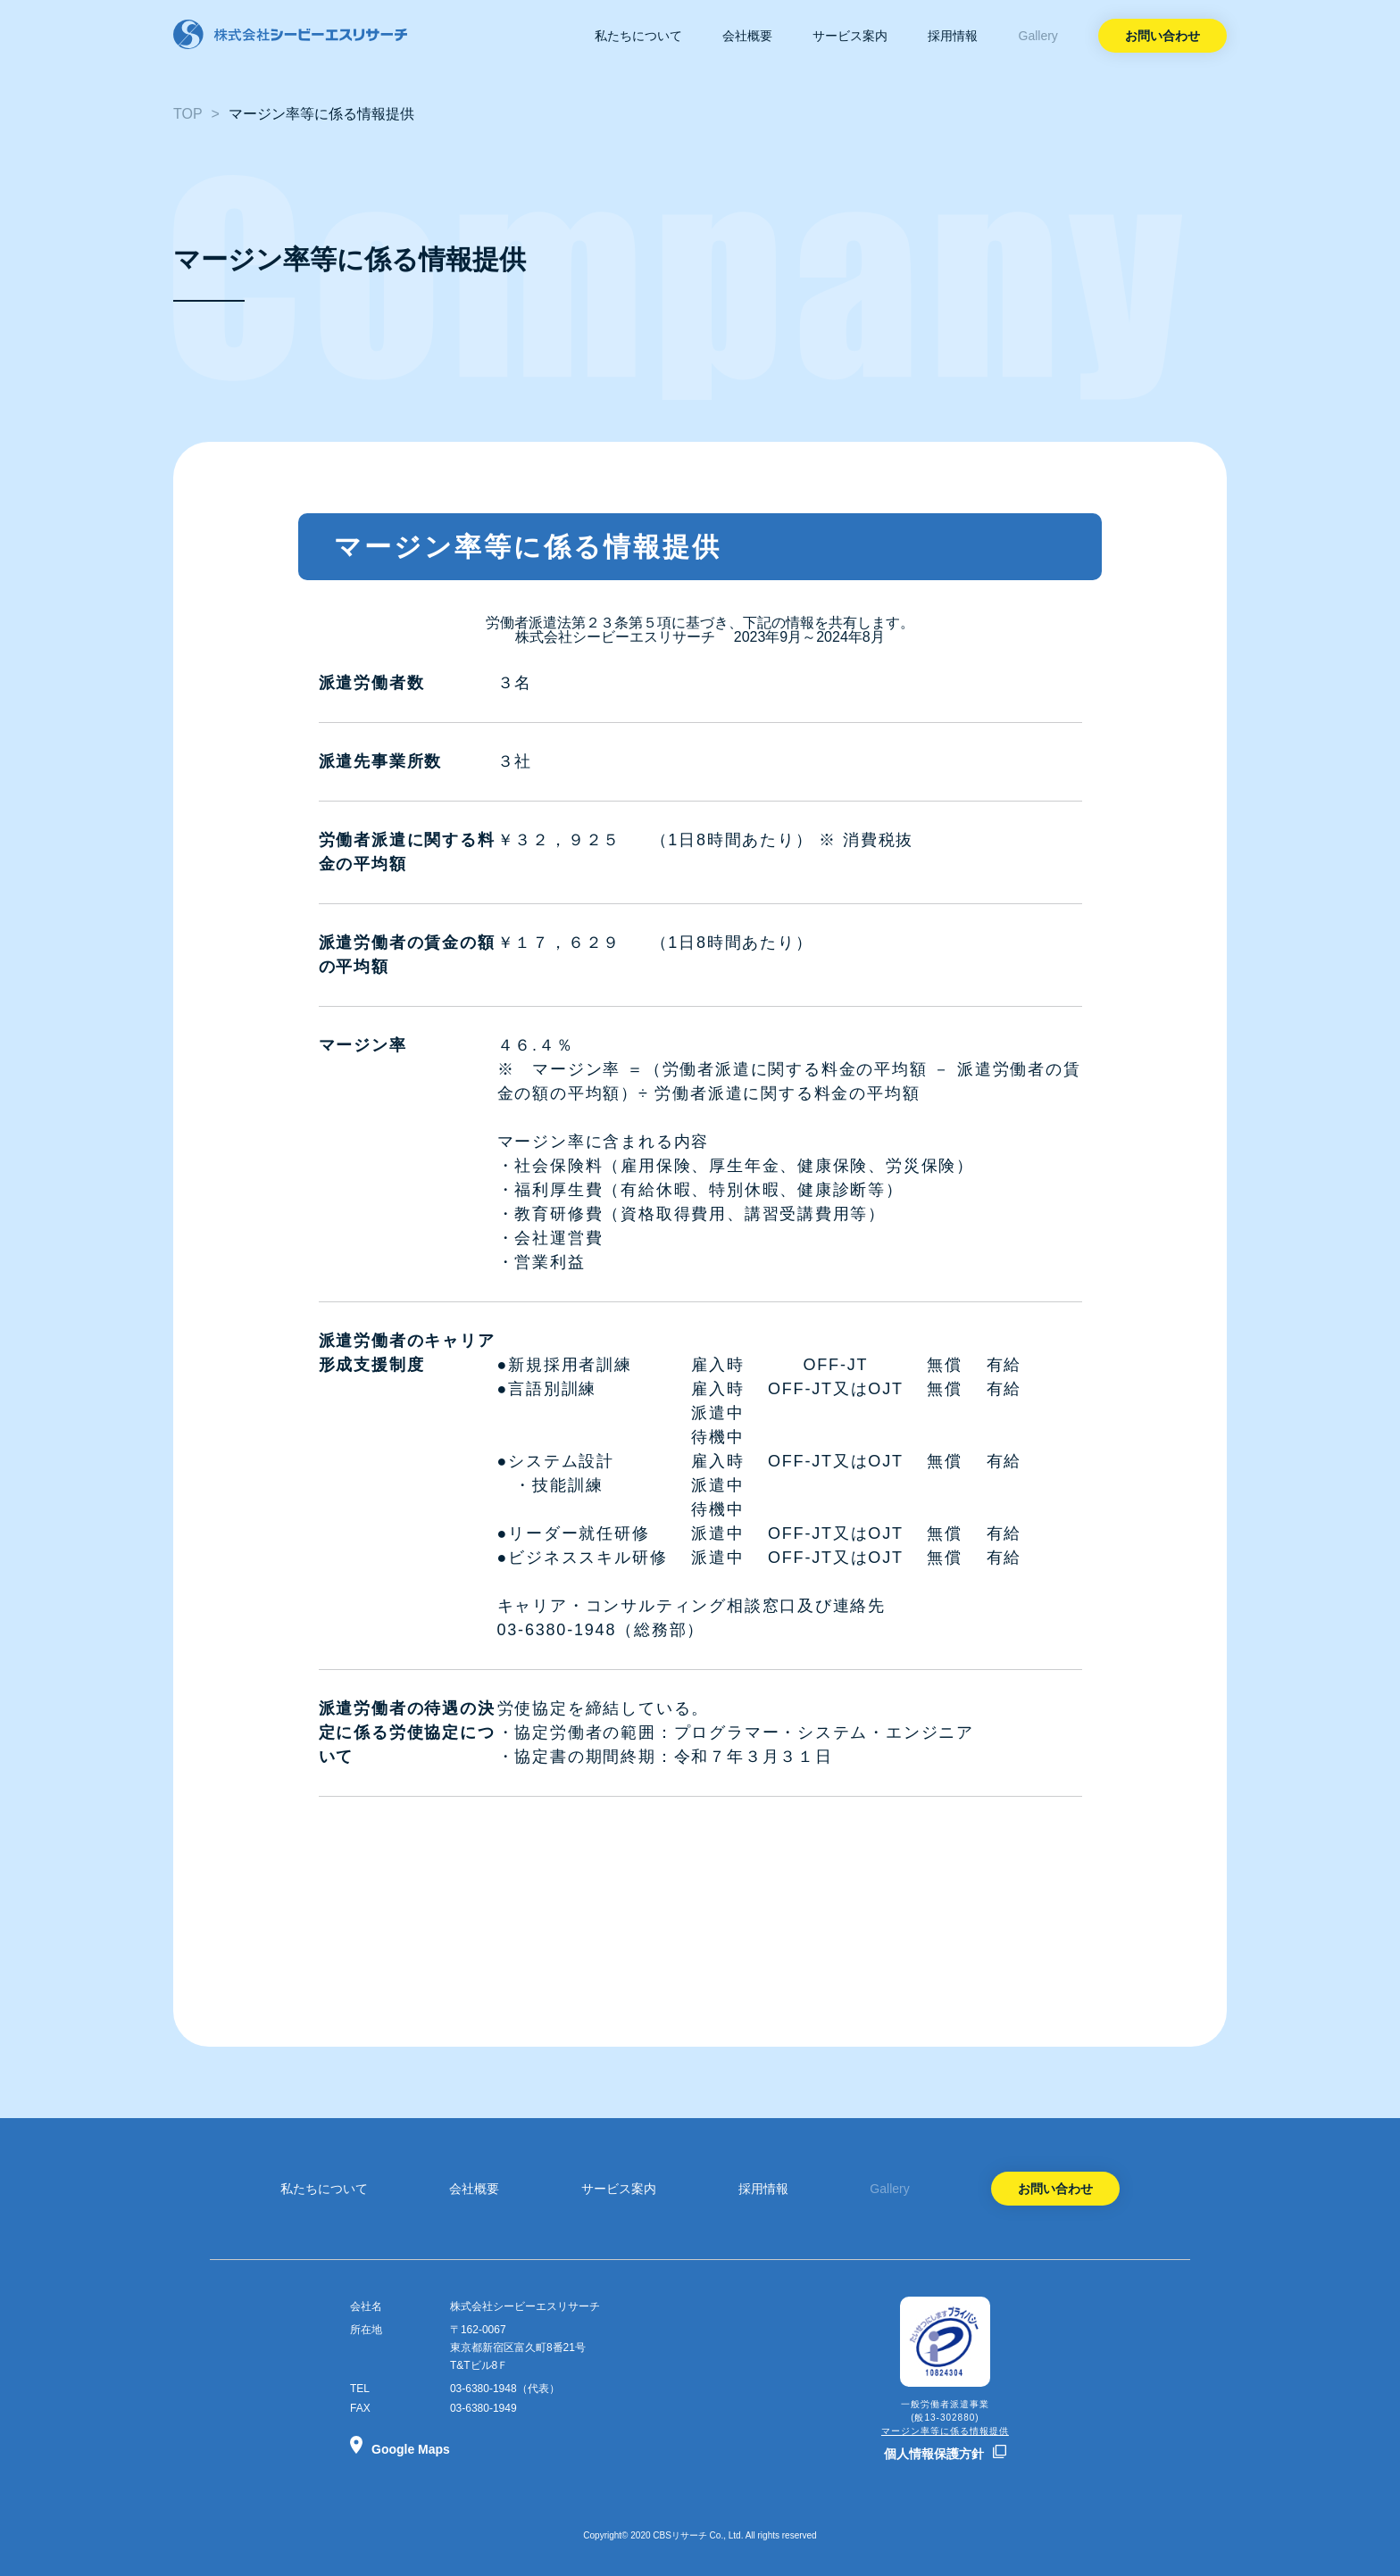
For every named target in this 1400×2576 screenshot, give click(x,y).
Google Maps (410, 2449)
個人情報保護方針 (934, 2454)
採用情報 (953, 35)
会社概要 (747, 35)
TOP (188, 113)
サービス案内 (850, 35)
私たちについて (638, 35)
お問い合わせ (1162, 36)
